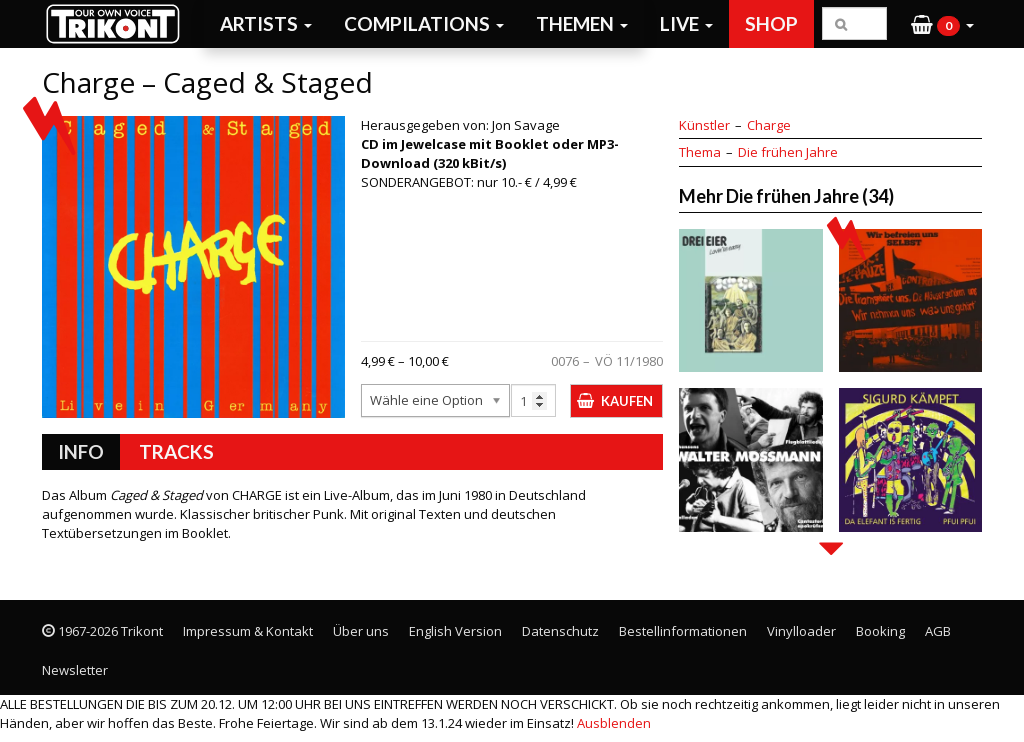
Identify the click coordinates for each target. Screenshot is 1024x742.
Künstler (704, 125)
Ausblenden (614, 723)
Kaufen (627, 401)
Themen (582, 23)
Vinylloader (801, 631)
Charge (769, 125)
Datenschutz (560, 631)
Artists (266, 23)
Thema (700, 152)
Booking (880, 631)
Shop (771, 23)
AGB (938, 631)
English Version (455, 631)
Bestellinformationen (683, 631)
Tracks (176, 451)
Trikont (119, 23)
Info (81, 451)
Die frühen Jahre (788, 152)
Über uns (361, 631)
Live (686, 23)
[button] (942, 24)
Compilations (424, 23)
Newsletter (75, 670)
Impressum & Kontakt (248, 631)
